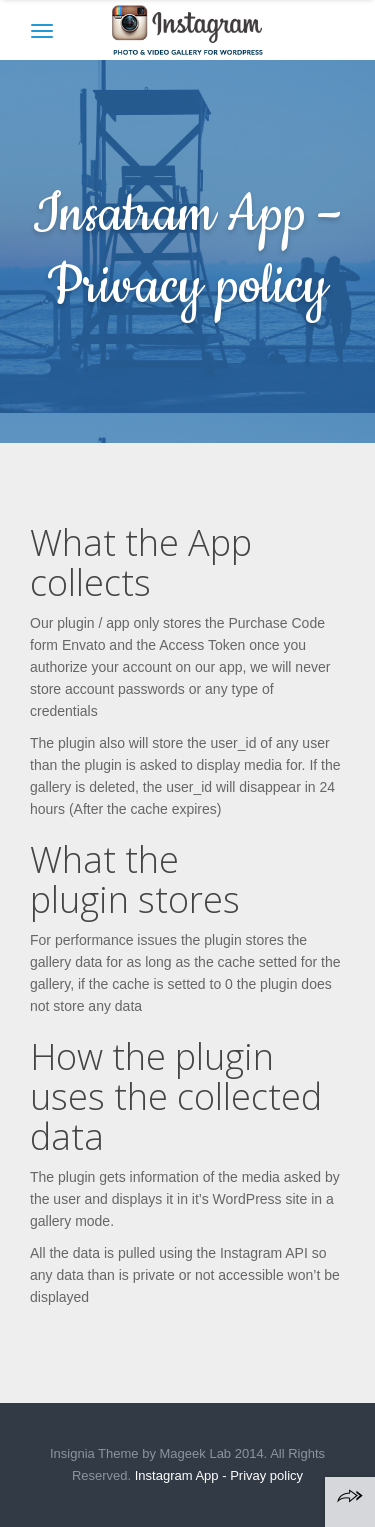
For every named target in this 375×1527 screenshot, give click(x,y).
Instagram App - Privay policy (219, 1475)
